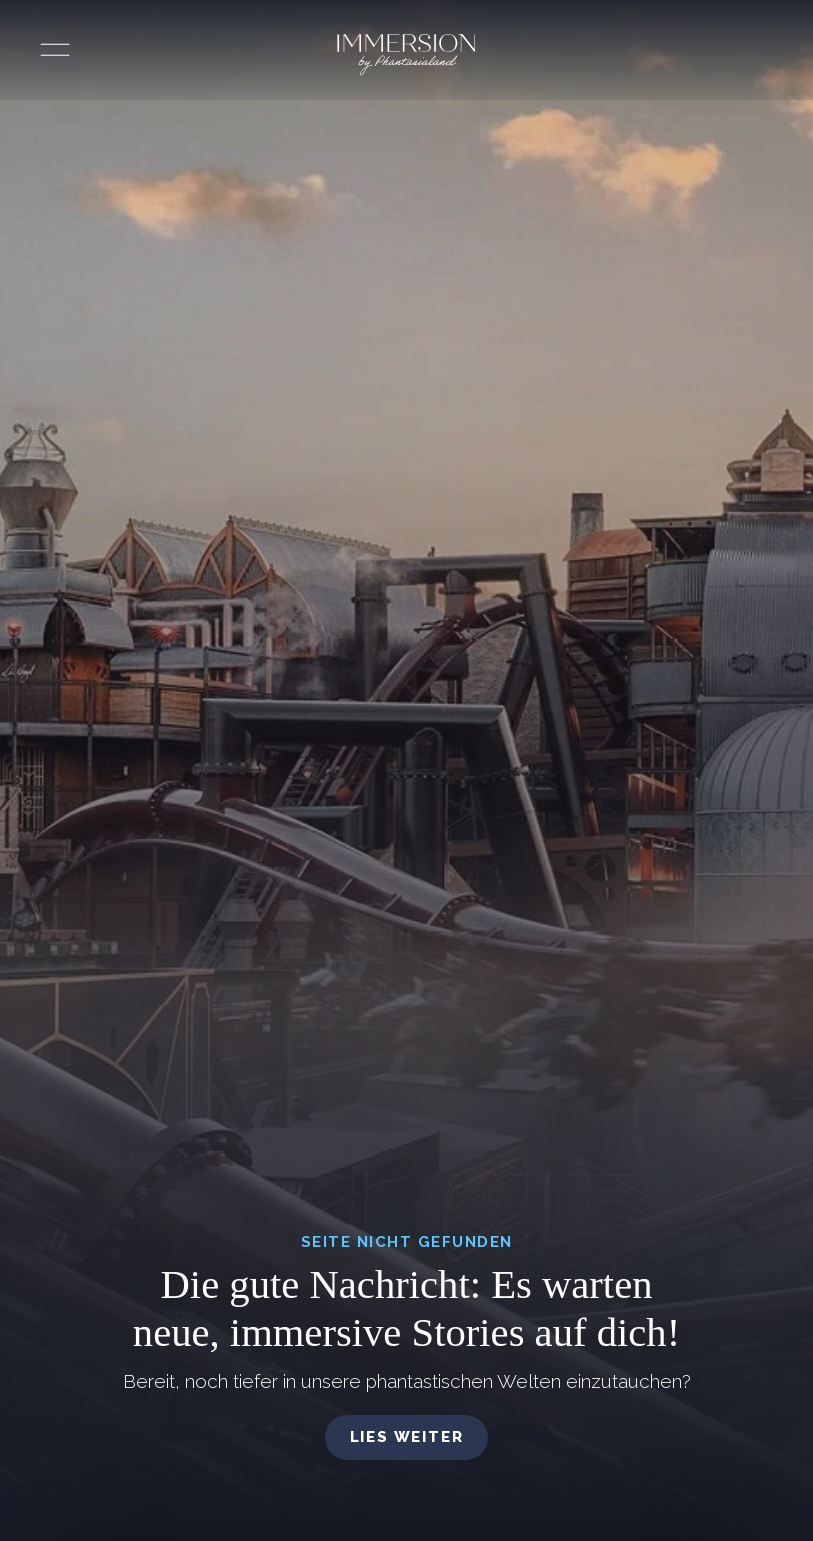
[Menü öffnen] (55, 50)
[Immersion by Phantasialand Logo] (406, 55)
